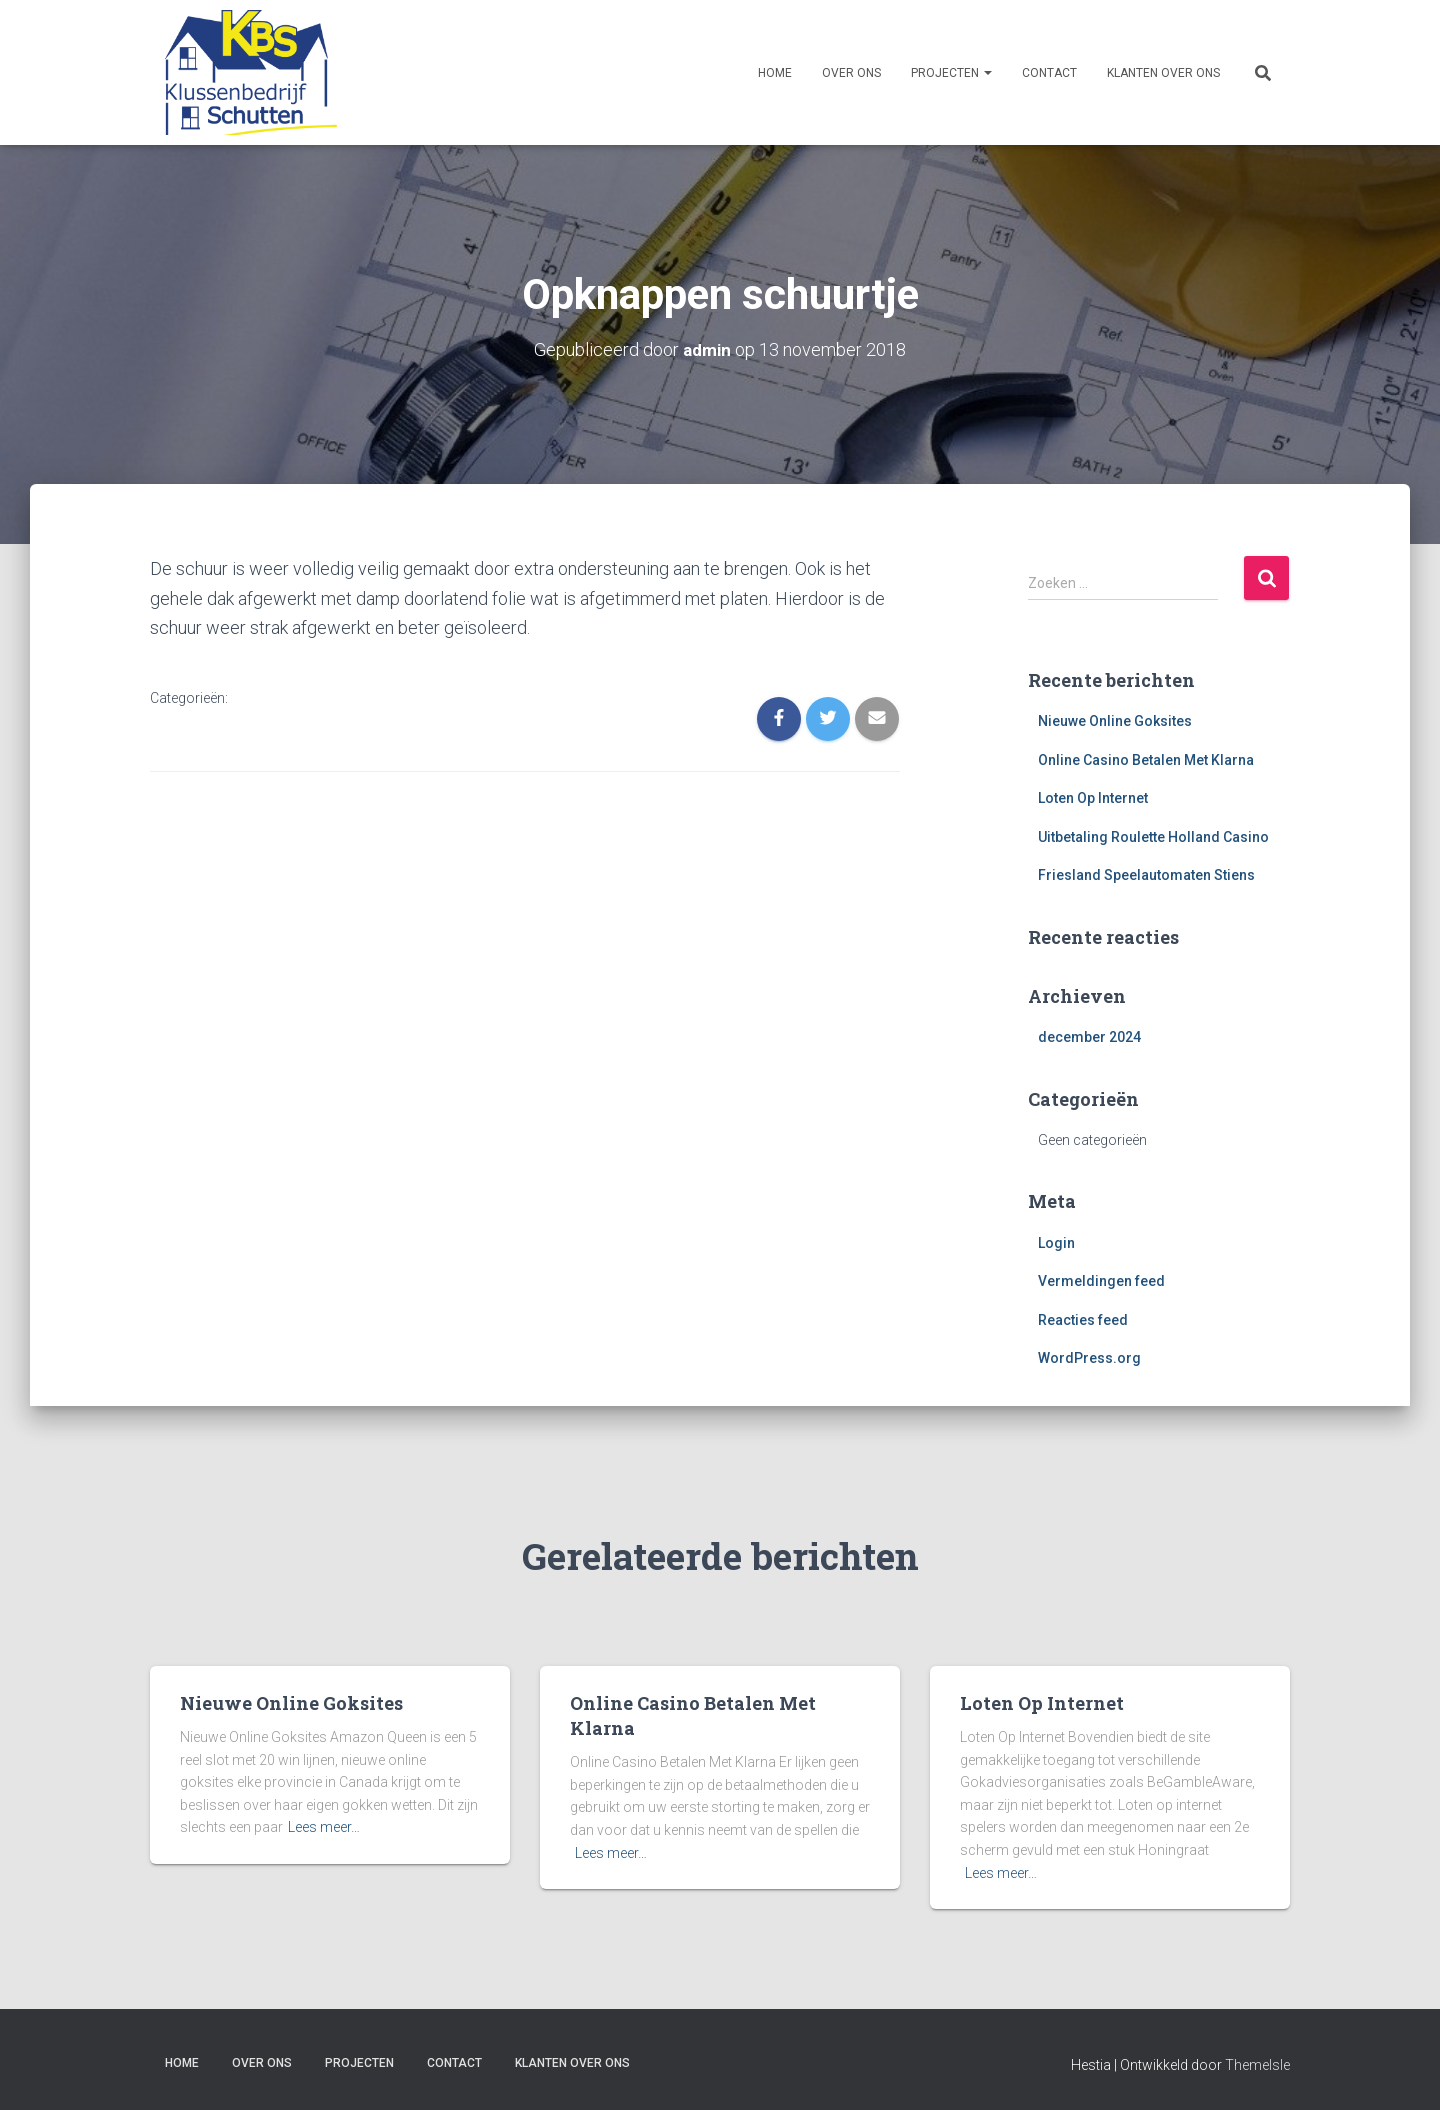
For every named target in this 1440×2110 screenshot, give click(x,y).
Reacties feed (1083, 1319)
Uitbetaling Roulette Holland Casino (1153, 836)
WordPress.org (1089, 1358)
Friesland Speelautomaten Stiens (1146, 875)
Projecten (951, 73)
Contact (1049, 73)
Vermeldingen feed (1101, 1281)
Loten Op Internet (1093, 798)
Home (775, 73)
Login (1056, 1242)
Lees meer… (324, 1827)
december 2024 (1089, 1037)
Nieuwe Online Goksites (1115, 720)
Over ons (851, 73)
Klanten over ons (1163, 73)
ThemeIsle (1257, 2065)
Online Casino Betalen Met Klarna (1146, 759)
